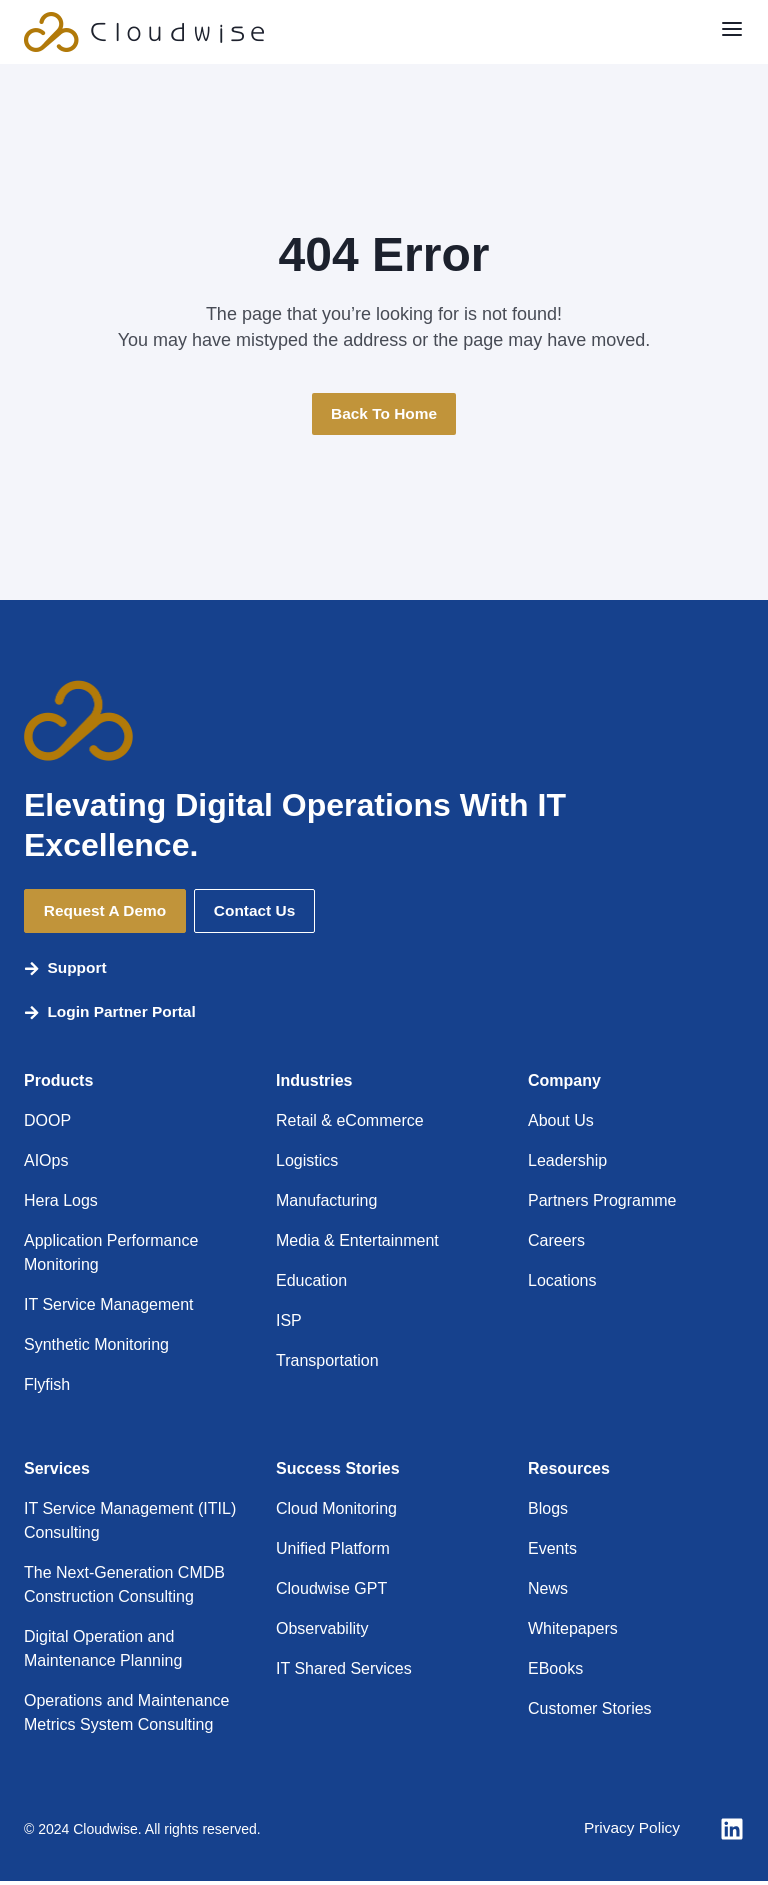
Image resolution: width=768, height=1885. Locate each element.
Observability (322, 1632)
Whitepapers (573, 1632)
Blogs (548, 1512)
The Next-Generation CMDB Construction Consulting (124, 1588)
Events (552, 1552)
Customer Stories (590, 1712)
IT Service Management (109, 1308)
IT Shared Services (344, 1672)
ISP (289, 1324)
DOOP (47, 1124)
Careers (556, 1244)
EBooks (555, 1672)
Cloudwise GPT (331, 1592)
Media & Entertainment (357, 1244)
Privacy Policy (630, 1832)
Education (311, 1284)
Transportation (327, 1364)
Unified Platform (333, 1552)
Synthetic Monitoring (96, 1348)
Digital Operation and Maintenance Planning (103, 1652)
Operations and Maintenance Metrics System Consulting (126, 1716)
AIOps (46, 1164)
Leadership (567, 1164)
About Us (561, 1124)
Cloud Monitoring (336, 1512)
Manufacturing (326, 1204)
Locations (562, 1284)
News (548, 1592)
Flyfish (47, 1388)
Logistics (307, 1164)
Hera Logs (61, 1204)
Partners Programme (602, 1204)
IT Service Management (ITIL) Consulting (130, 1524)
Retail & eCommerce (350, 1124)
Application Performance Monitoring (111, 1256)
